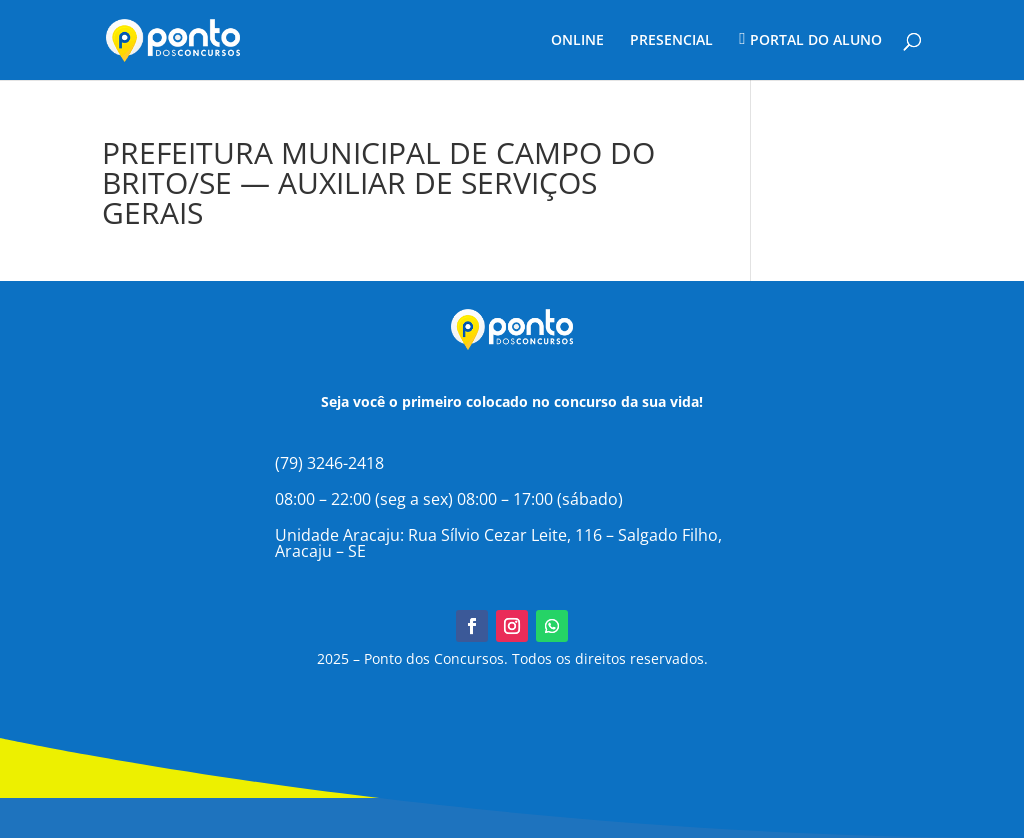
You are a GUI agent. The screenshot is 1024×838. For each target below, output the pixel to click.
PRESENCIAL (671, 41)
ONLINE (577, 41)
